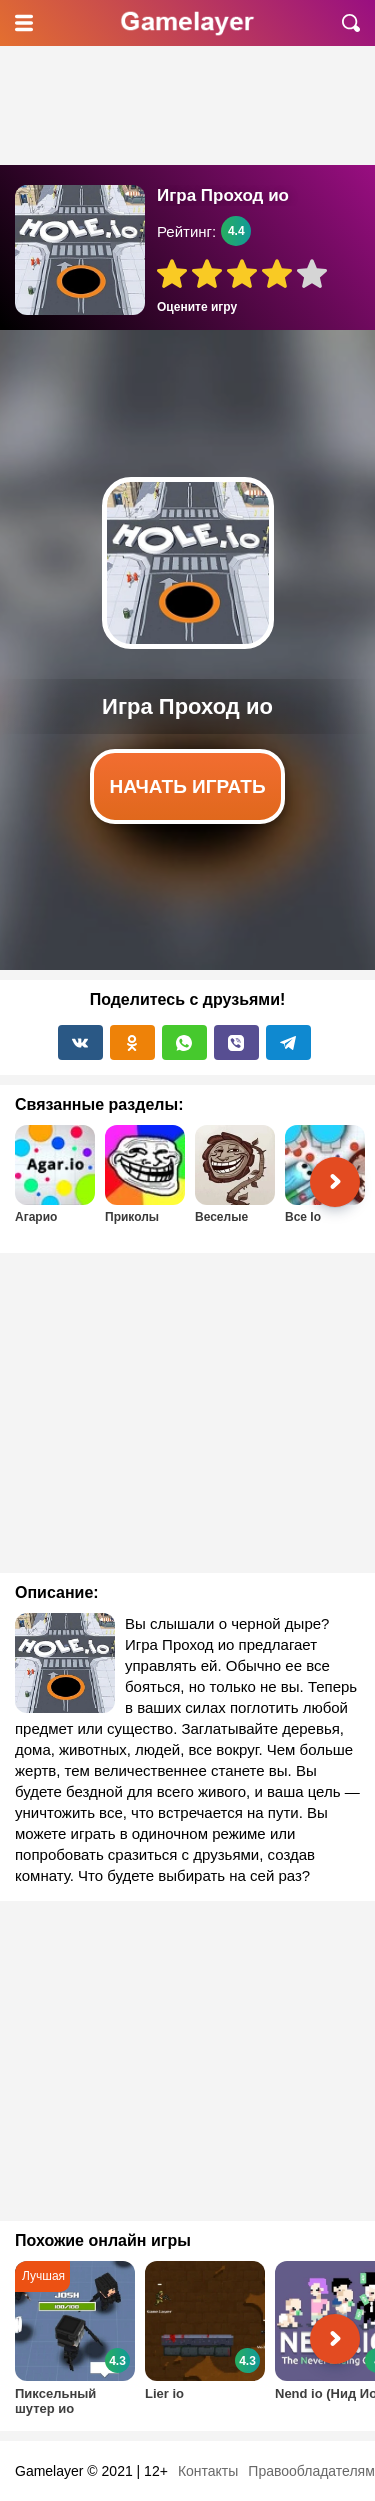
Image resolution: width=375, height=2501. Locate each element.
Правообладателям (311, 2471)
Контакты (208, 2471)
